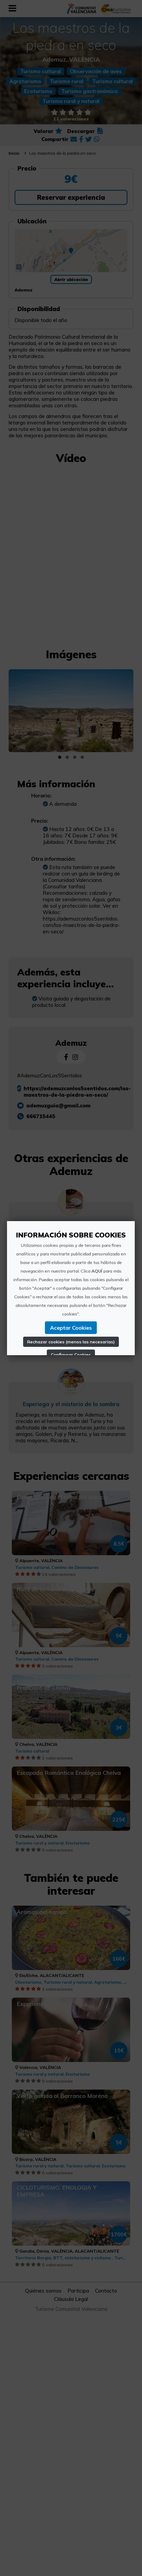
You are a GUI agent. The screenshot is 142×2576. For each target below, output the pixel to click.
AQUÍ (96, 1271)
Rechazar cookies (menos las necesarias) (71, 1341)
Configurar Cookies (71, 1354)
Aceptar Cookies (71, 1327)
